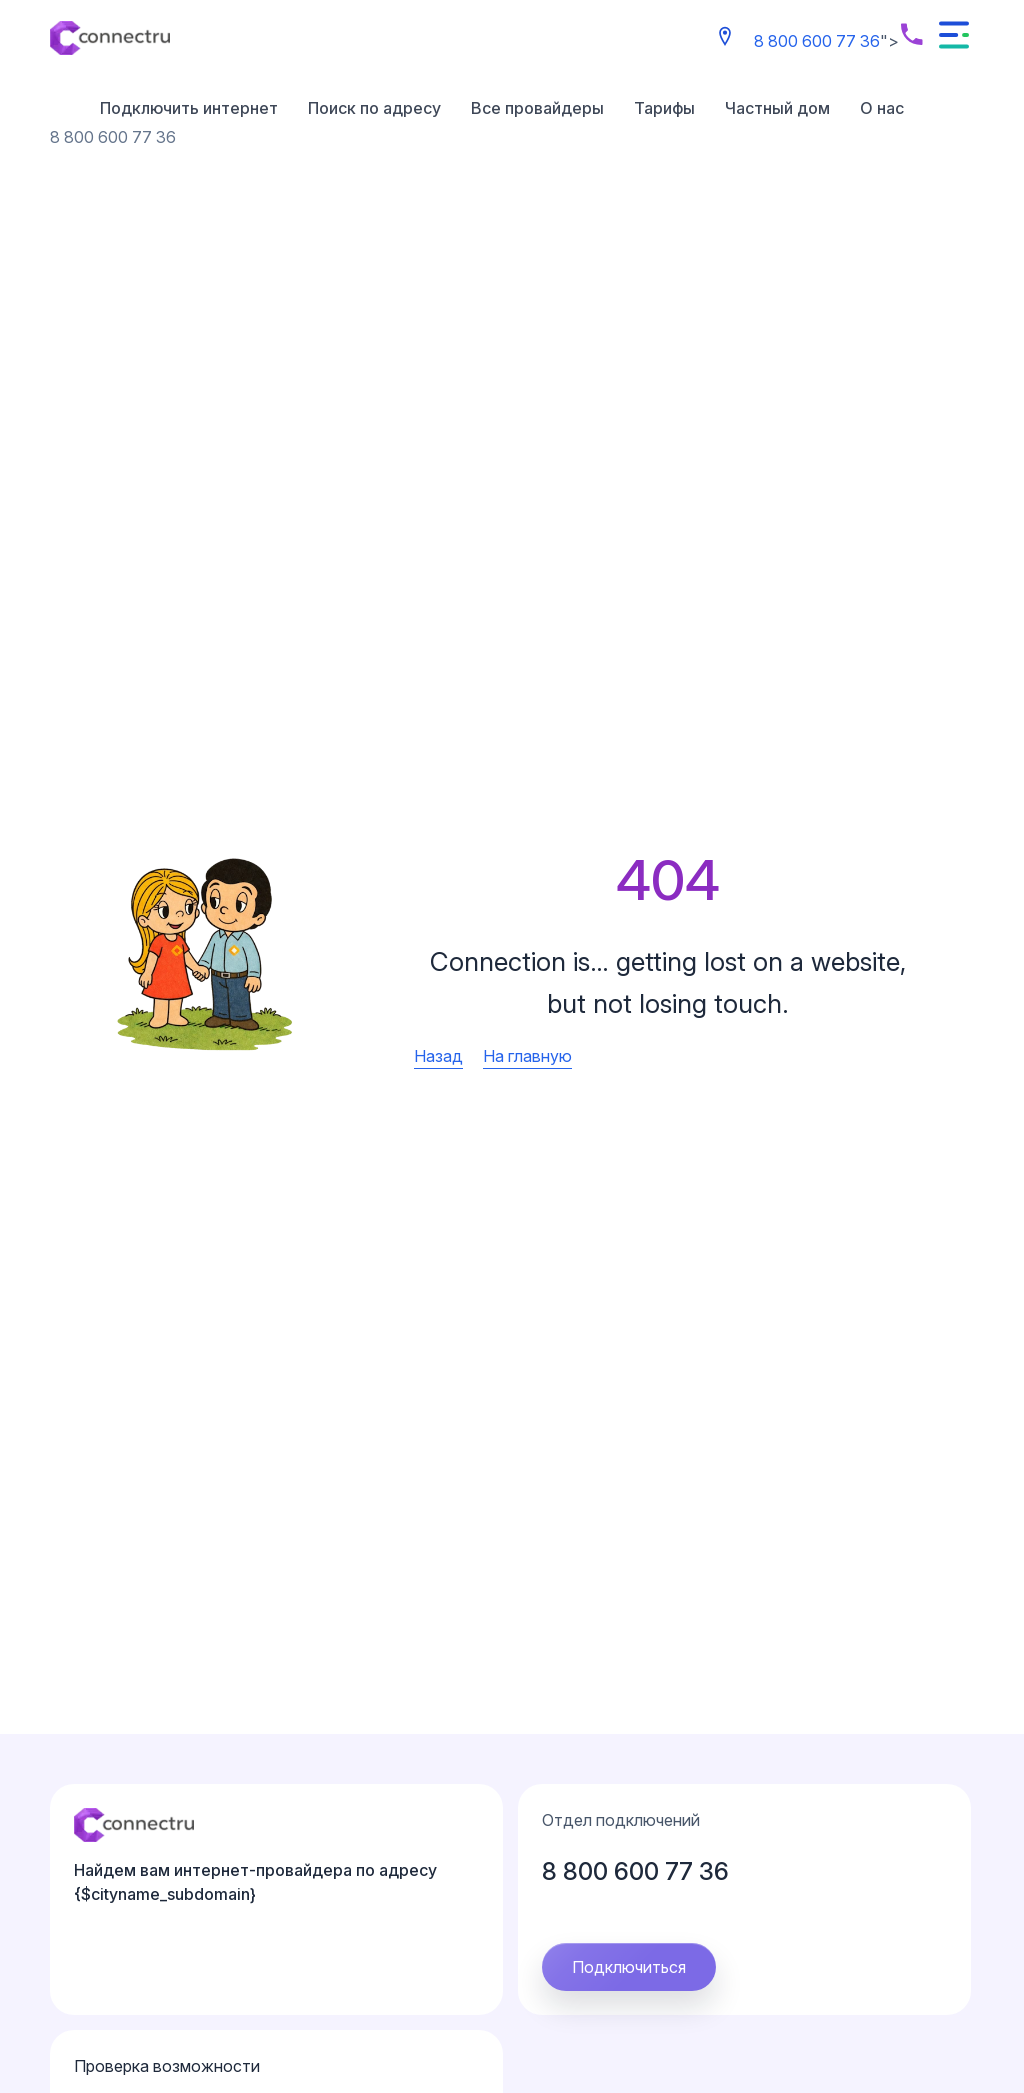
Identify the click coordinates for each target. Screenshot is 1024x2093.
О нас (882, 108)
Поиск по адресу (374, 108)
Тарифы (664, 108)
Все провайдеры (537, 108)
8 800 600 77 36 (817, 41)
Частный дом (777, 108)
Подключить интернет (189, 108)
